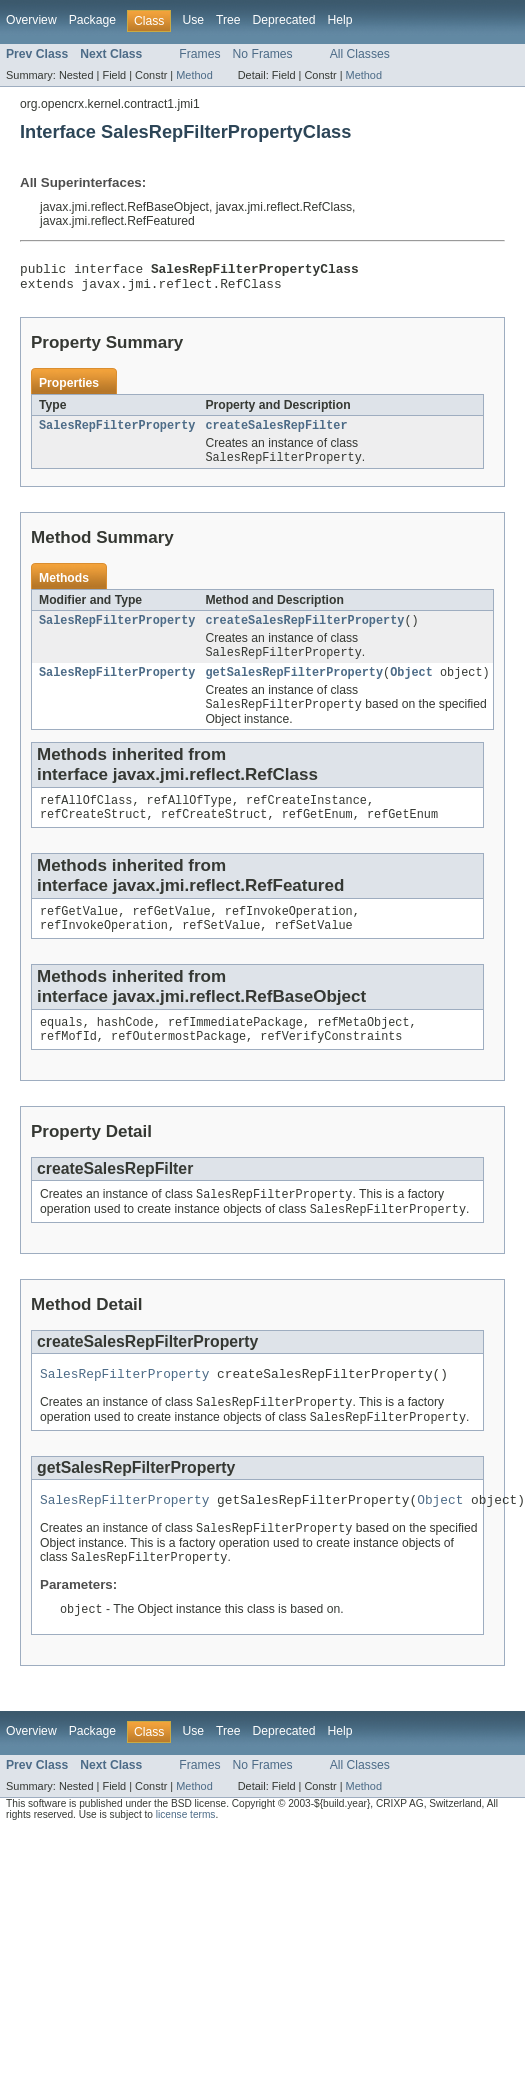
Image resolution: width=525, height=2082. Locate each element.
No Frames (263, 54)
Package (92, 20)
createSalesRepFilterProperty (304, 631)
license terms (186, 1854)
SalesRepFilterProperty (117, 433)
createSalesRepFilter (276, 433)
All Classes (360, 54)
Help (339, 20)
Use (193, 20)
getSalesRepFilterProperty (294, 686)
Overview (31, 20)
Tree (228, 20)
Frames (199, 54)
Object (411, 686)
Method (194, 75)
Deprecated (284, 20)
